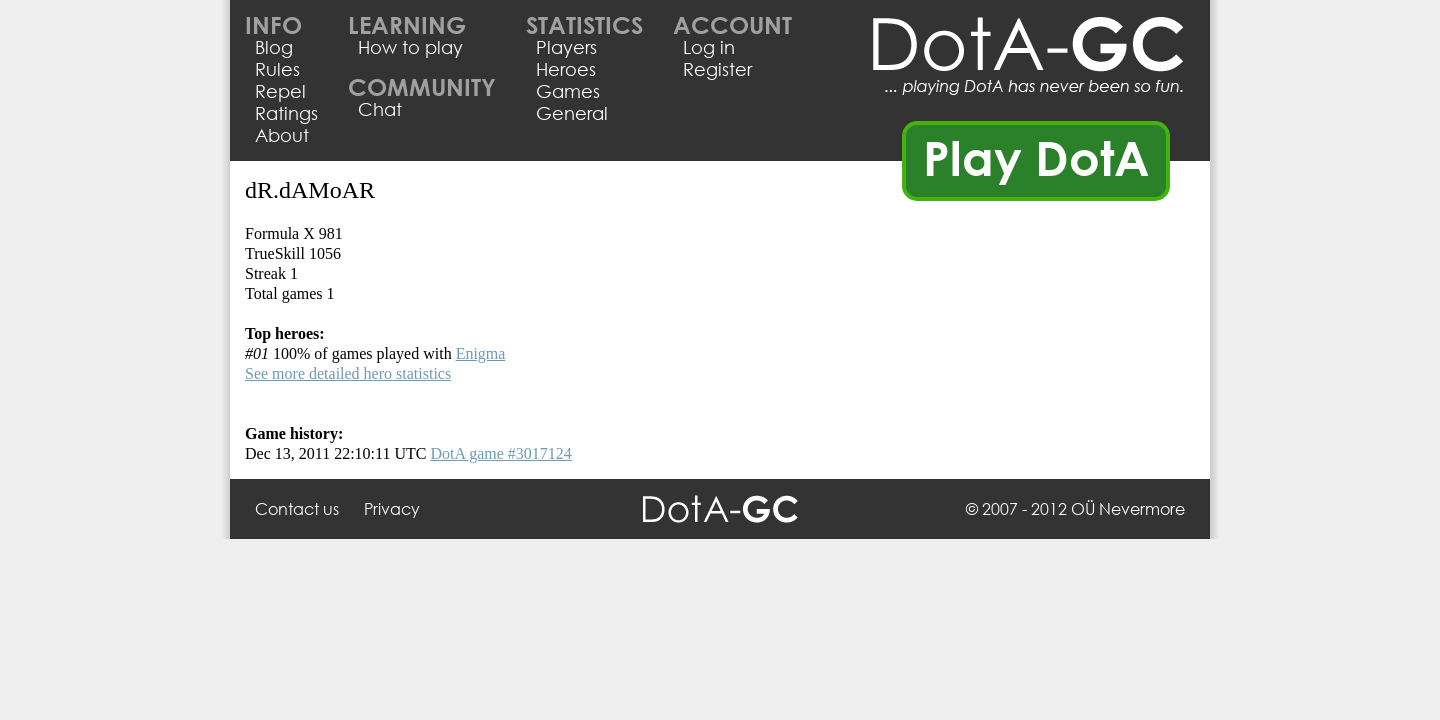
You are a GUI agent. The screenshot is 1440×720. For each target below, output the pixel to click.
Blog (274, 47)
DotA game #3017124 (500, 453)
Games (568, 91)
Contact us (297, 508)
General (572, 113)
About (282, 135)
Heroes (566, 69)
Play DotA (1036, 157)
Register (717, 69)
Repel (280, 91)
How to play (410, 47)
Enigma (481, 353)
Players (566, 47)
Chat (380, 109)
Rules (277, 69)
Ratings (286, 113)
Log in (709, 47)
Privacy (392, 508)
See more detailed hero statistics (348, 373)
